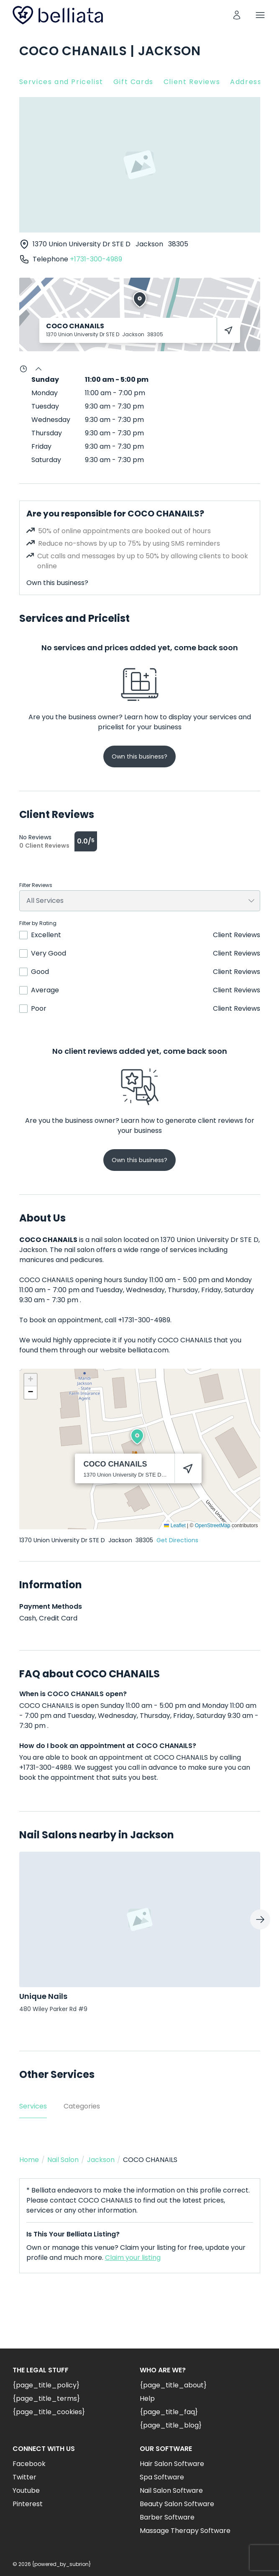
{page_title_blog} (171, 2425)
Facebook (29, 2464)
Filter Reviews (35, 885)
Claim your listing (133, 2257)
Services (33, 2106)
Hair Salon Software (172, 2464)
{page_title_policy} (46, 2385)
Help (147, 2398)
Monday (44, 393)
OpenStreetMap (212, 1525)
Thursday (46, 433)
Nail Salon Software (171, 2490)
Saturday (46, 460)
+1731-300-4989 (96, 259)
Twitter (24, 2477)
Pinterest (28, 2504)
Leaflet (174, 1525)
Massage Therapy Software (185, 2530)
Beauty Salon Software (177, 2504)
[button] (137, 1436)
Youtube (26, 2490)
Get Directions (177, 1540)
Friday (41, 446)
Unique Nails (43, 1996)
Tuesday (45, 406)
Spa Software (162, 2477)
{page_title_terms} (46, 2398)
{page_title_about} (173, 2385)
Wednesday (50, 419)
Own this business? (57, 583)
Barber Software (167, 2517)
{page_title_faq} (169, 2412)
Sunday (45, 379)
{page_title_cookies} (49, 2412)
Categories (82, 2106)
